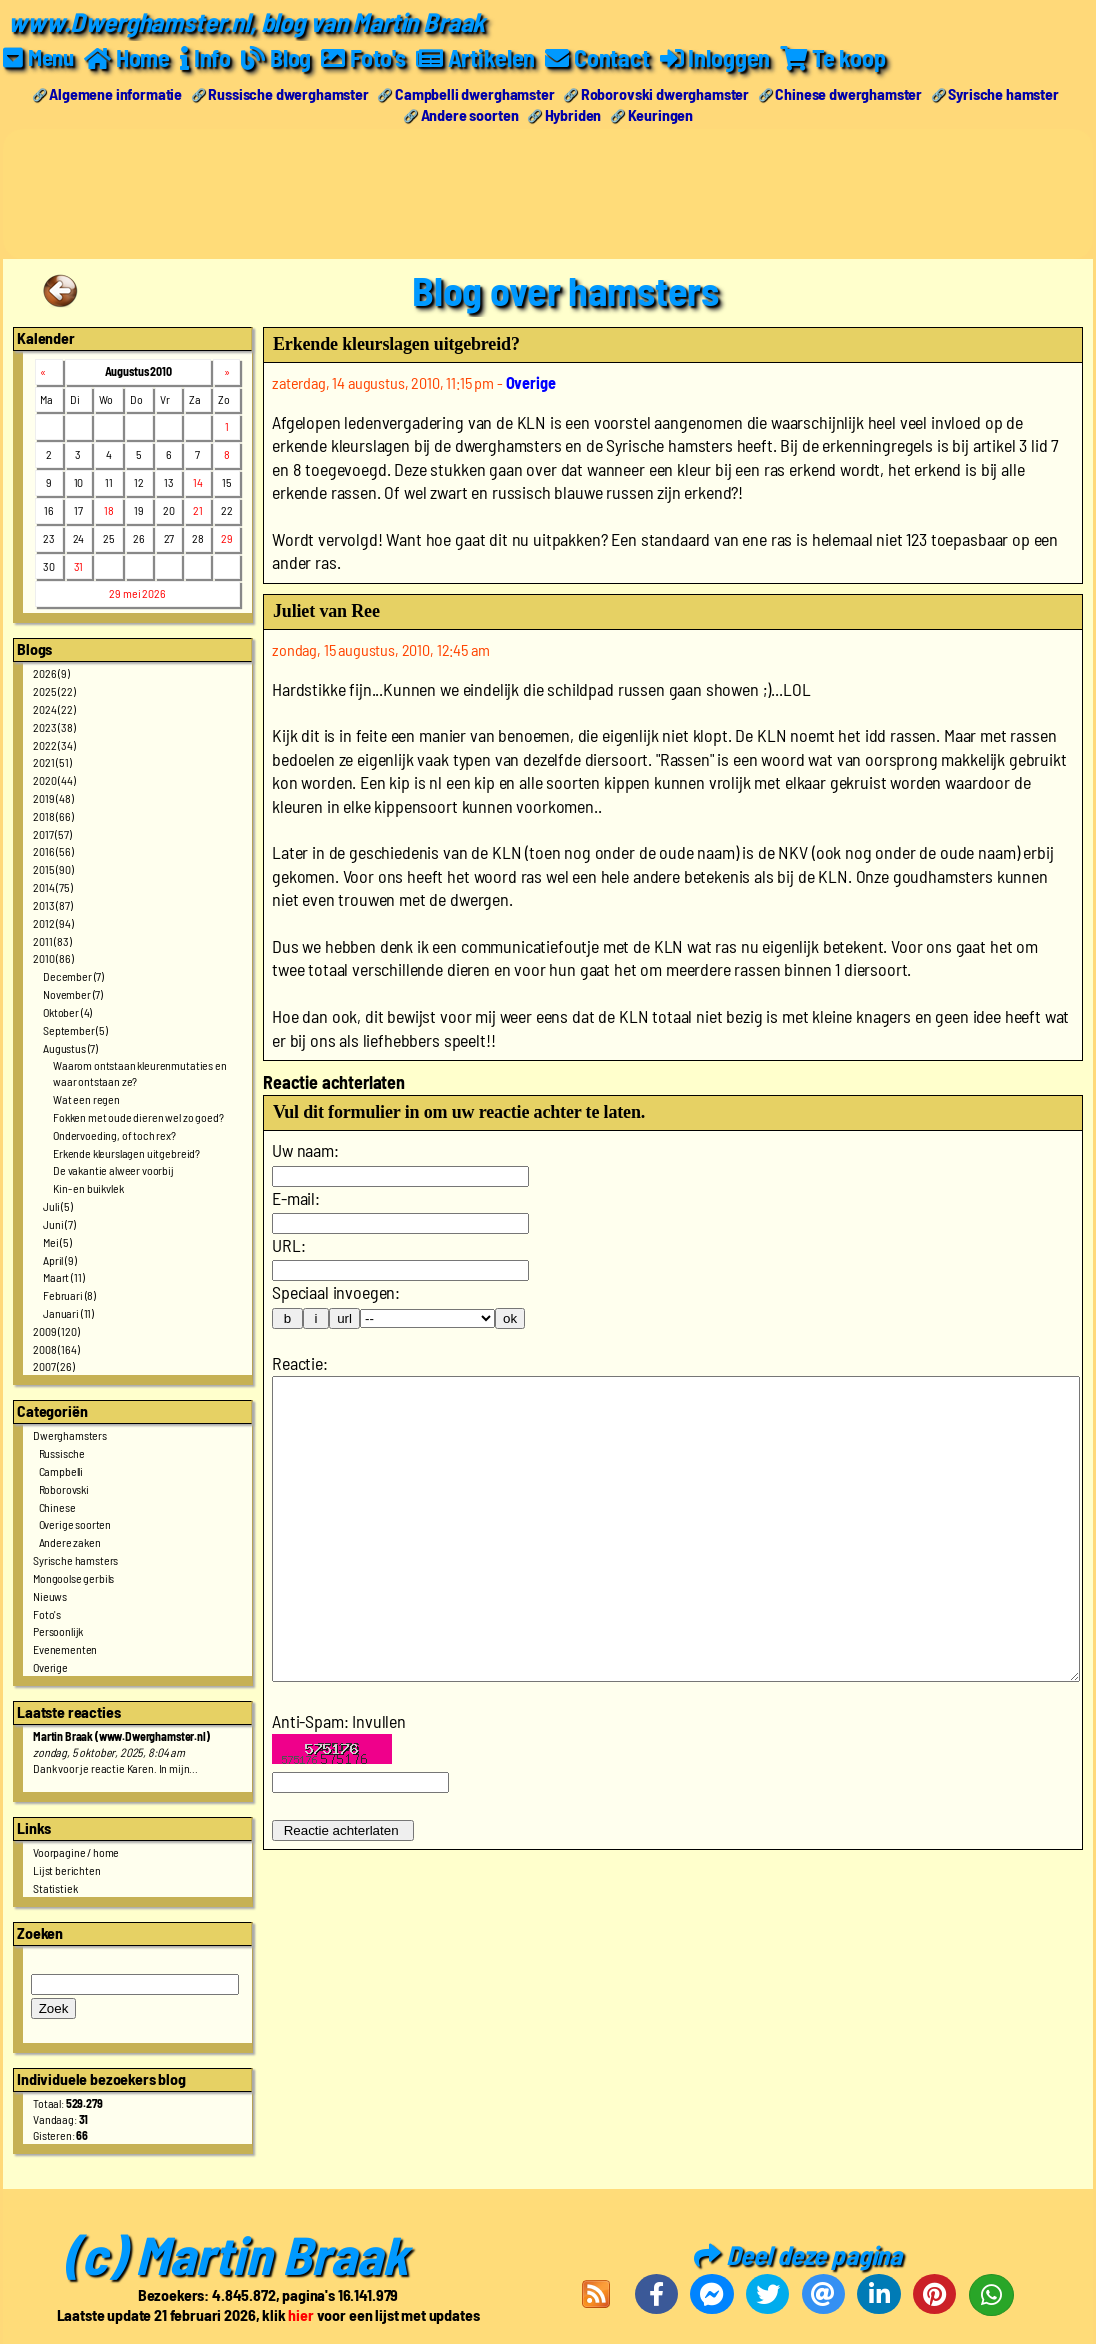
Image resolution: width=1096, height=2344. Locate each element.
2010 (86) (53, 958)
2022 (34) (54, 745)
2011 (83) (52, 941)
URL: (288, 1245)
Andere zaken (70, 1542)
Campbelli (61, 1471)
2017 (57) (52, 834)
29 (227, 538)
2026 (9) (51, 673)
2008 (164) (56, 1349)
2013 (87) (53, 905)
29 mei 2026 (137, 593)
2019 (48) (53, 798)
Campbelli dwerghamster (474, 93)
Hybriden (573, 114)
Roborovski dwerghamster (665, 93)
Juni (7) (59, 1224)
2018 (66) (53, 816)
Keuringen (661, 114)
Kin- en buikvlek (88, 1188)
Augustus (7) (70, 1048)
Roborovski (64, 1489)
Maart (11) (63, 1277)
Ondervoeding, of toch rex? (114, 1135)
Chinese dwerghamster (848, 93)
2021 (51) (52, 762)
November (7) (73, 994)
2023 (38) (54, 727)
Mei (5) (57, 1242)
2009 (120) (56, 1331)
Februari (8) (69, 1295)
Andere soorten (470, 114)
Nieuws (50, 1596)
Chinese (57, 1507)
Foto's (47, 1614)
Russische (62, 1453)
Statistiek (55, 1888)
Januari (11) (68, 1313)
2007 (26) (54, 1366)
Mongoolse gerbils (73, 1578)
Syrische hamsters (75, 1560)
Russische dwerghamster (288, 93)
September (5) (75, 1030)
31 (79, 566)
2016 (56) (53, 851)
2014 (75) (53, 887)
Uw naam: (305, 1150)
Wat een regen (86, 1099)
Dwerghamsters (70, 1435)
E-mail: (296, 1198)
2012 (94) (53, 923)
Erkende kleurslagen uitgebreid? (126, 1153)
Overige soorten (75, 1524)
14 (198, 482)
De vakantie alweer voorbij (113, 1170)
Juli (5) (58, 1206)
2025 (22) (54, 691)
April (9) (60, 1260)
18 (109, 510)
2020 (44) (54, 780)
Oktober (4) (67, 1012)
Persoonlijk (58, 1631)
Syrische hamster (1003, 93)
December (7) (73, 976)
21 (198, 510)
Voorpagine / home (76, 1852)
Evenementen (65, 1649)
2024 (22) (54, 709)
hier (300, 2314)
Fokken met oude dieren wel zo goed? (138, 1117)
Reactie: (300, 1363)
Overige (50, 1667)
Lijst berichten (67, 1870)
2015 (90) (53, 869)
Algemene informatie (115, 93)
